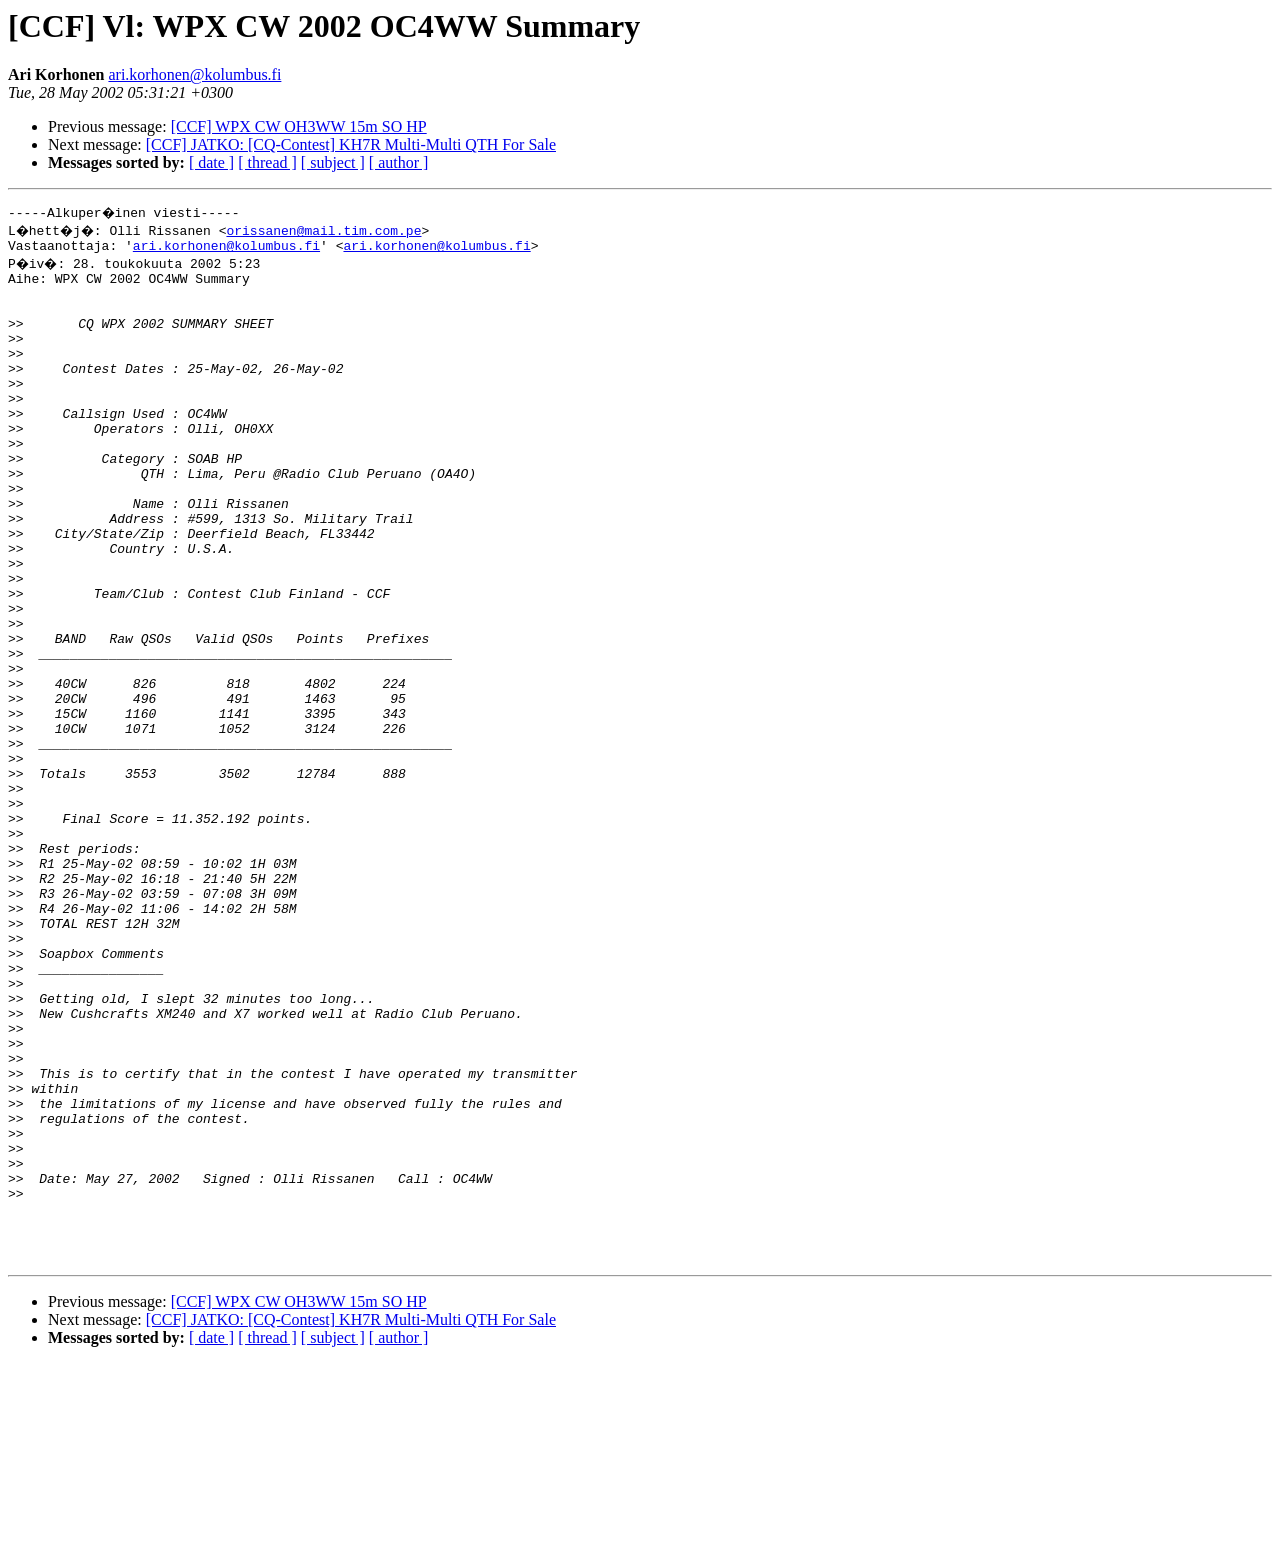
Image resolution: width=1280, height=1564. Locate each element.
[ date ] (211, 162)
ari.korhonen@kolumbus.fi (194, 74)
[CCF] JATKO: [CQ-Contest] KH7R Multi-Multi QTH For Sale (351, 144)
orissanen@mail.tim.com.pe (331, 230)
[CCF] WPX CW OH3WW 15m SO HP (299, 126)
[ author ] (399, 162)
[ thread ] (267, 162)
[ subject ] (333, 162)
